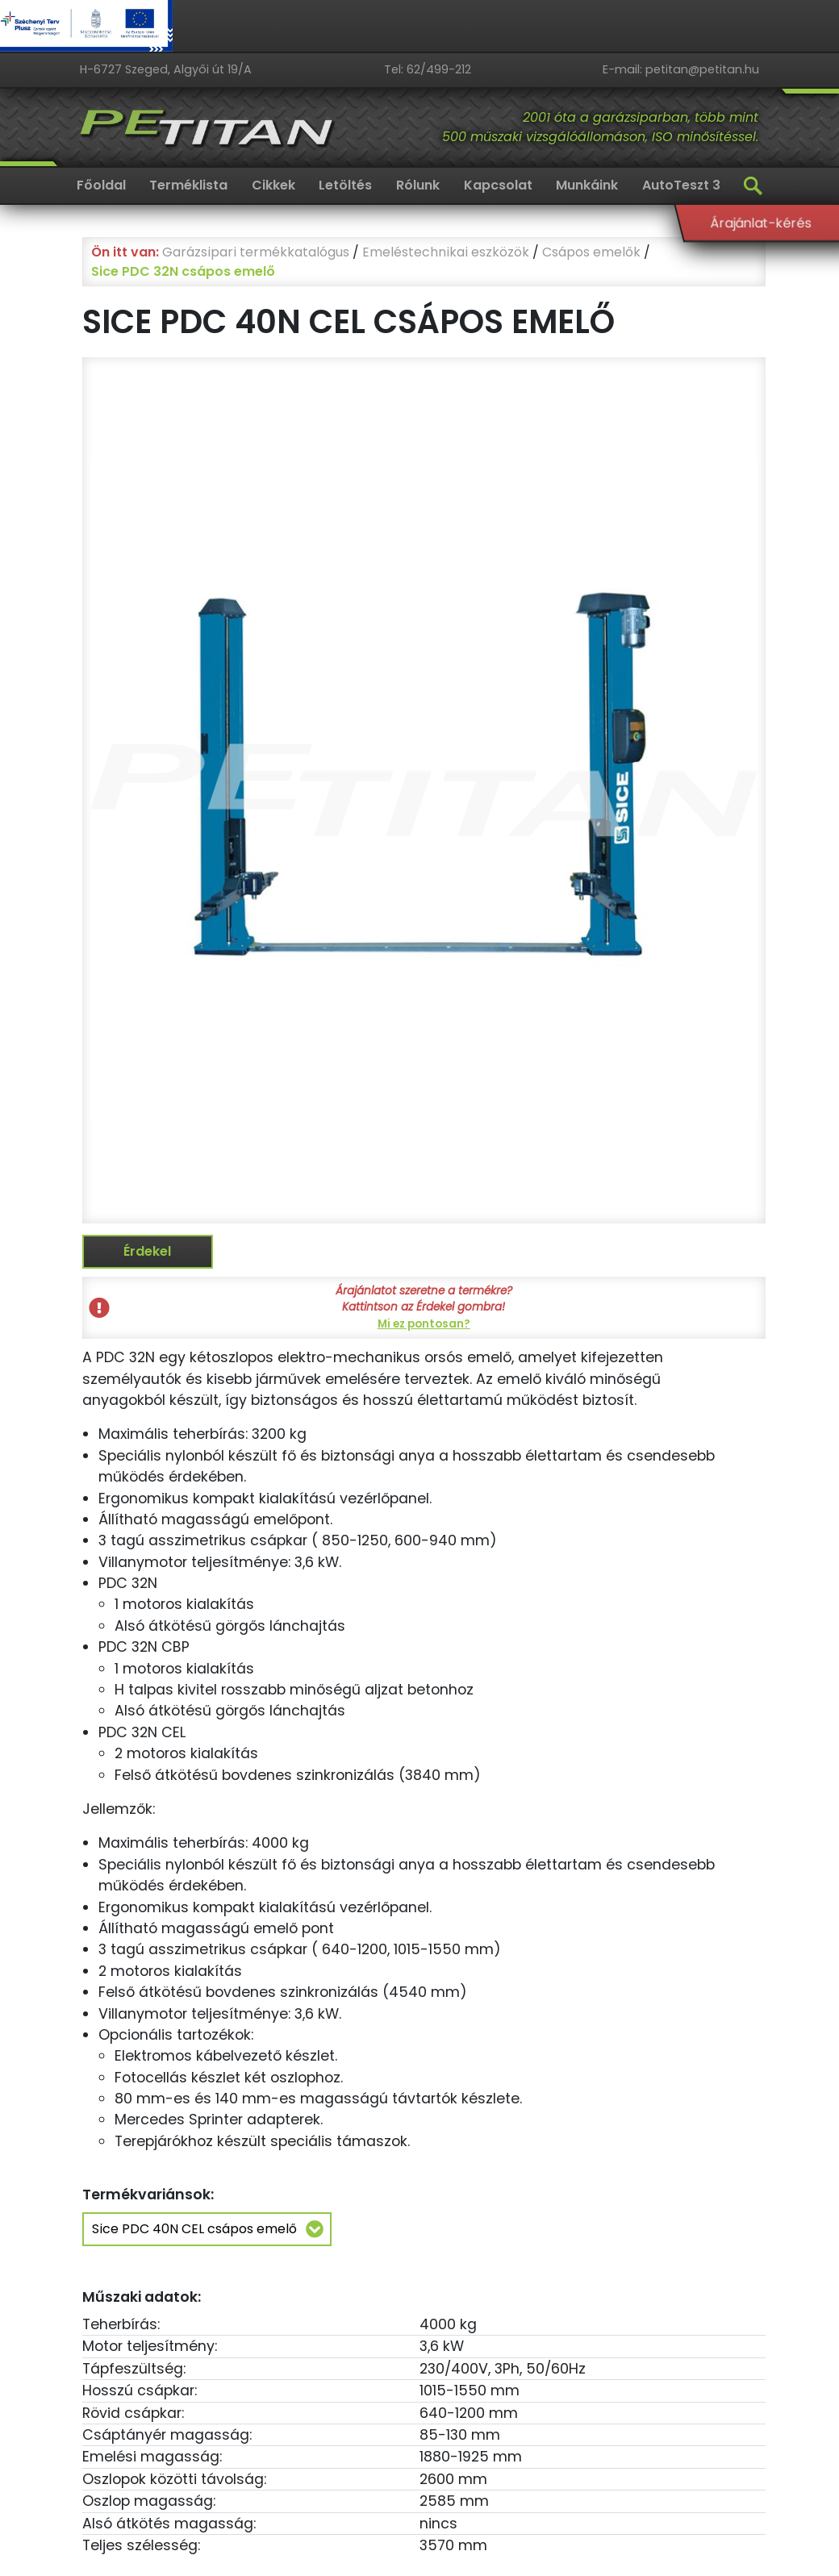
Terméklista (188, 185)
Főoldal (101, 185)
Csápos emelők (591, 252)
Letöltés (345, 185)
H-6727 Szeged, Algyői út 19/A (166, 69)
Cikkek (273, 185)
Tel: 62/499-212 (427, 69)
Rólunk (418, 185)
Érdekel (147, 1251)
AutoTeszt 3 (681, 185)
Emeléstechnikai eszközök (445, 252)
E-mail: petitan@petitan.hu (681, 69)
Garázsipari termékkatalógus (255, 252)
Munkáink (587, 185)
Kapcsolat (498, 185)
